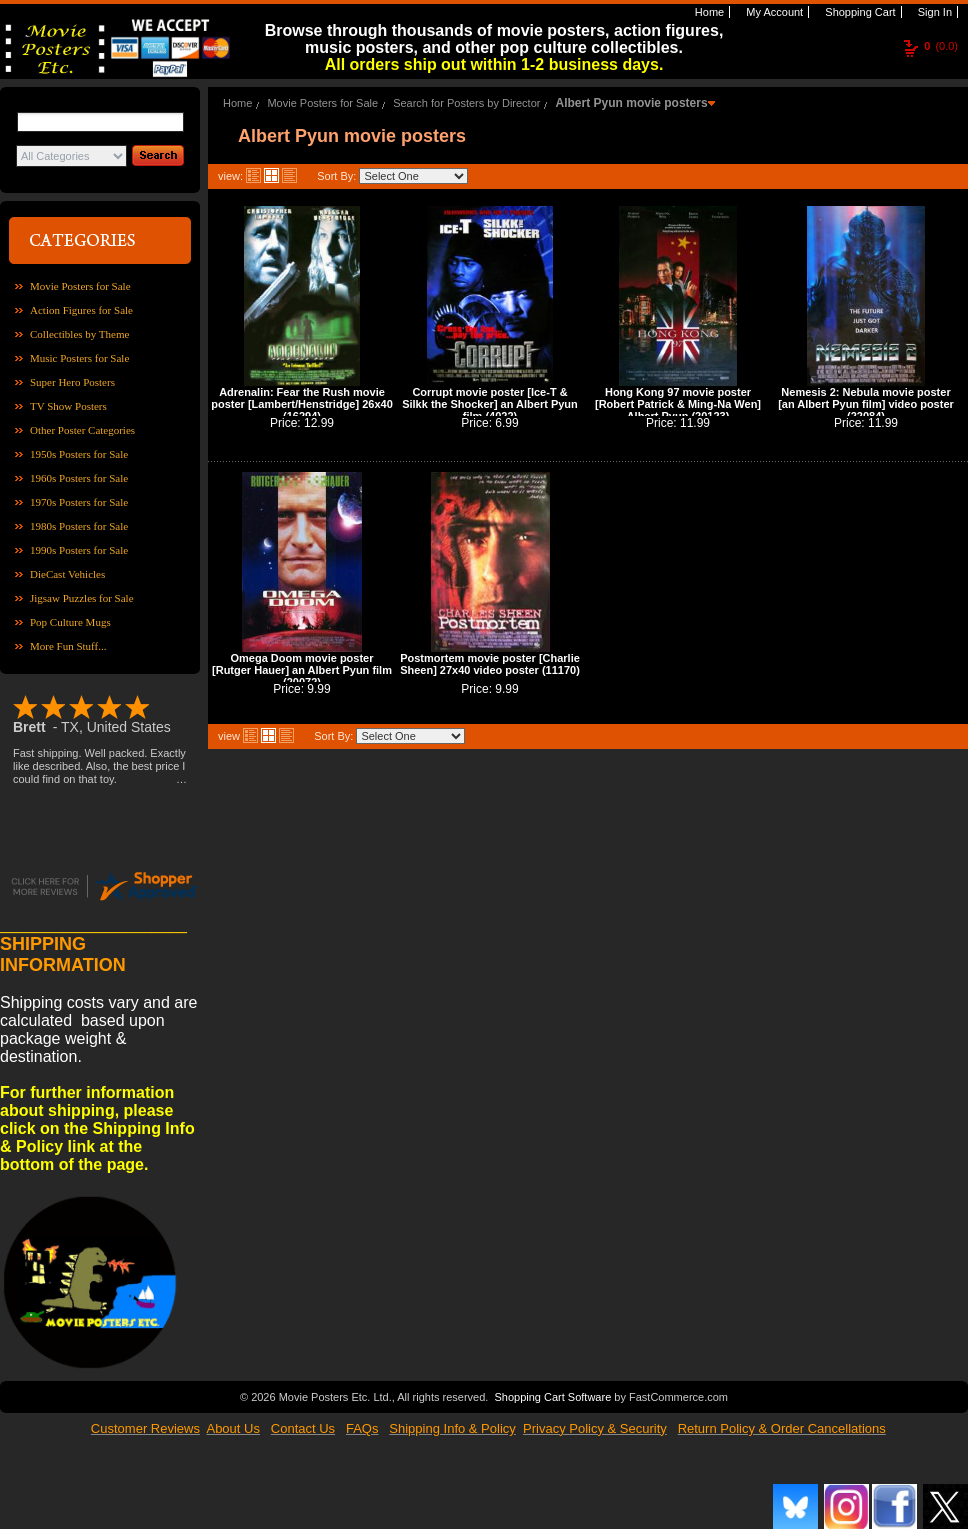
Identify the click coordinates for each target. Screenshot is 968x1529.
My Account (773, 12)
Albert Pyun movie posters (632, 103)
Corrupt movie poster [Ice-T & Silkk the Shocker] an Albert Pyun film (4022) (490, 404)
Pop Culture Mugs (70, 622)
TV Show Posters (68, 406)
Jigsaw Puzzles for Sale (82, 598)
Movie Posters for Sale (80, 286)
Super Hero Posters (72, 382)
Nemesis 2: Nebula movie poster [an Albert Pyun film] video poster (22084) (866, 404)
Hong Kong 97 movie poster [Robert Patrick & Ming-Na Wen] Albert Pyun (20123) (678, 404)
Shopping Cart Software (552, 1395)
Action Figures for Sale (81, 310)
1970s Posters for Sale (79, 502)
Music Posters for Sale (79, 358)
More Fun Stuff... (68, 646)
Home (708, 12)
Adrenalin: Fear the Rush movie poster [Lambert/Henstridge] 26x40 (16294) (302, 404)
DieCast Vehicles (67, 574)
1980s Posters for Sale (79, 526)
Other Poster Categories (82, 430)
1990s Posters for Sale (79, 550)
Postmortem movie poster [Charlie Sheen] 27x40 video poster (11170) (490, 664)
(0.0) (941, 46)
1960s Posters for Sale (79, 478)
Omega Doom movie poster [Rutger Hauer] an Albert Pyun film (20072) (302, 670)
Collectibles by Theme (79, 334)
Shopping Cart (858, 12)
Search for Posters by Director (466, 103)
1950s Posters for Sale (79, 454)
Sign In (933, 12)
